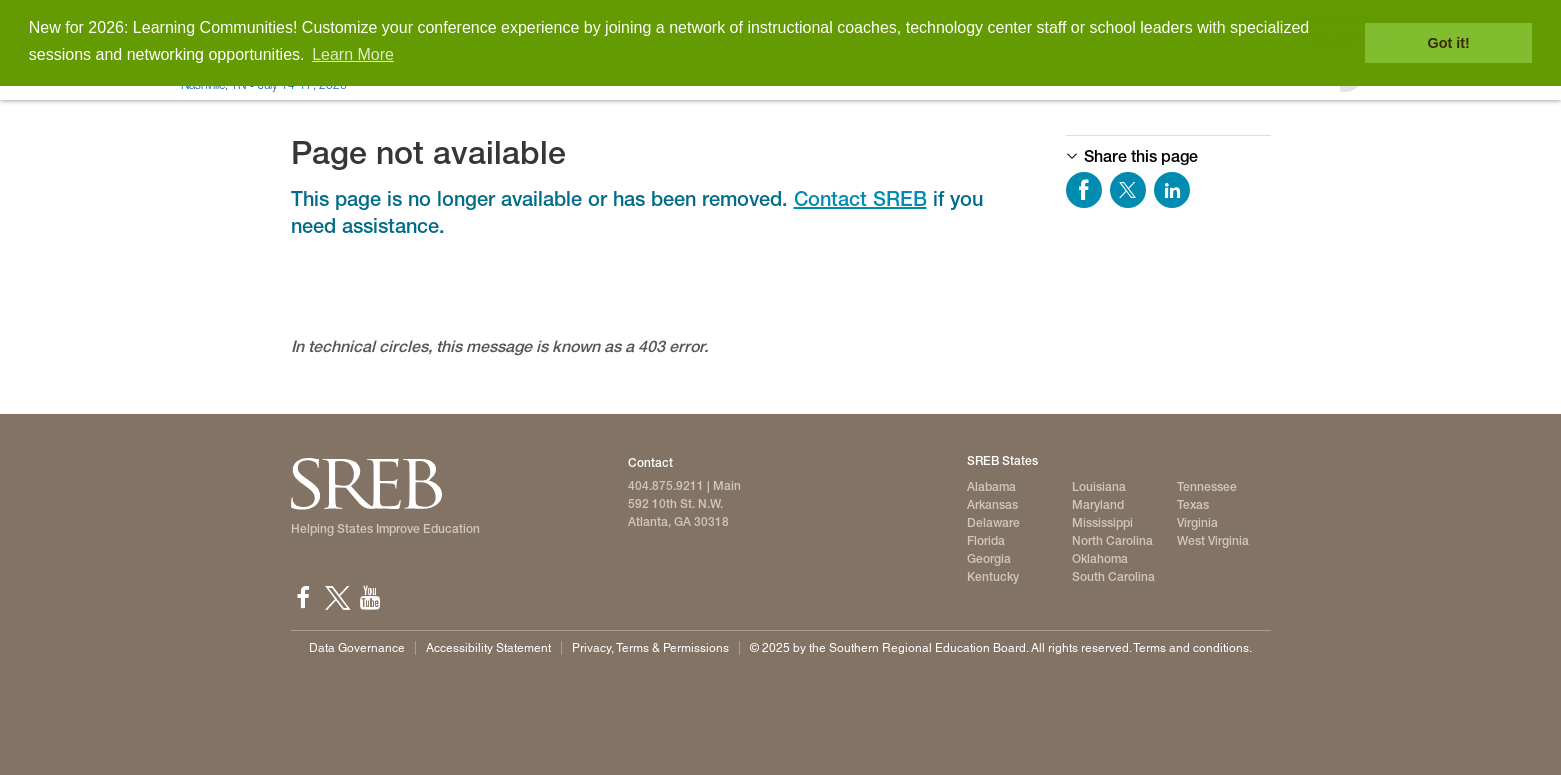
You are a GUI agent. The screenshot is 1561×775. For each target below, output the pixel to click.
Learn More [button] (353, 54)
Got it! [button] (1449, 43)
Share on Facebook (1084, 190)
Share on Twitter (1128, 190)
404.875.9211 (666, 486)
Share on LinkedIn (1172, 190)
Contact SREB (860, 198)
